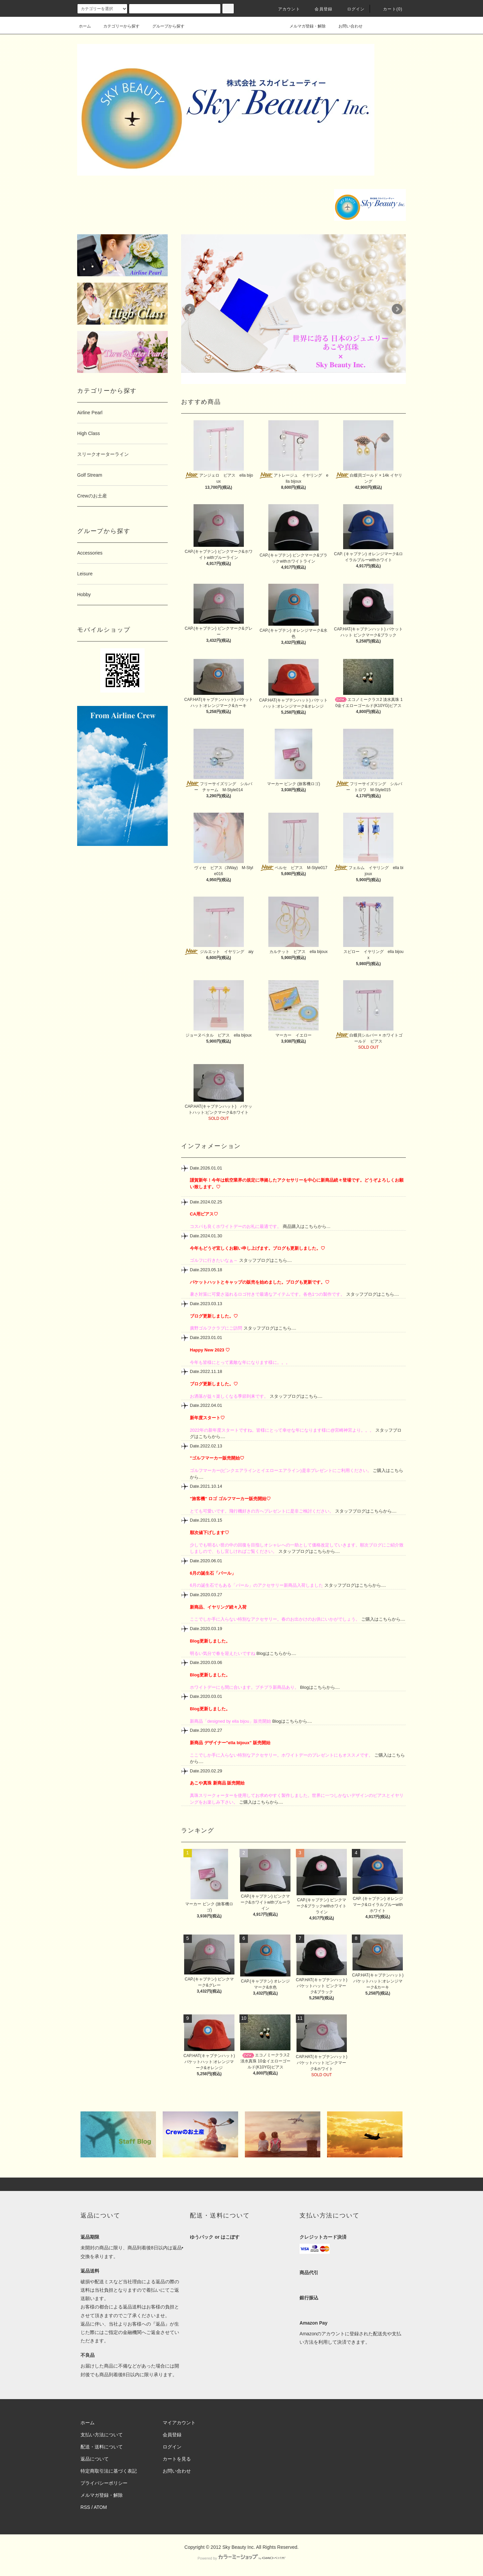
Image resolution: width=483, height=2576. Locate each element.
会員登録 (319, 9)
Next (397, 309)
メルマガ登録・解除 (303, 26)
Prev (189, 309)
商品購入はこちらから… (306, 1226)
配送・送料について (101, 2446)
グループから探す (164, 26)
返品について (94, 2459)
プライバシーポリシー (103, 2483)
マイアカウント (179, 2422)
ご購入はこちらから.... (382, 1619)
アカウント (285, 9)
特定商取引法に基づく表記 (108, 2471)
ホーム (85, 26)
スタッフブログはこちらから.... (365, 1511)
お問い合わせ (346, 26)
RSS (85, 2507)
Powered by (241, 2558)
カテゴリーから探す (117, 26)
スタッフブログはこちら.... (265, 1260)
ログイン (352, 9)
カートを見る (177, 2459)
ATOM (100, 2507)
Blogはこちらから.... (275, 1653)
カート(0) (388, 9)
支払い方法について (101, 2434)
